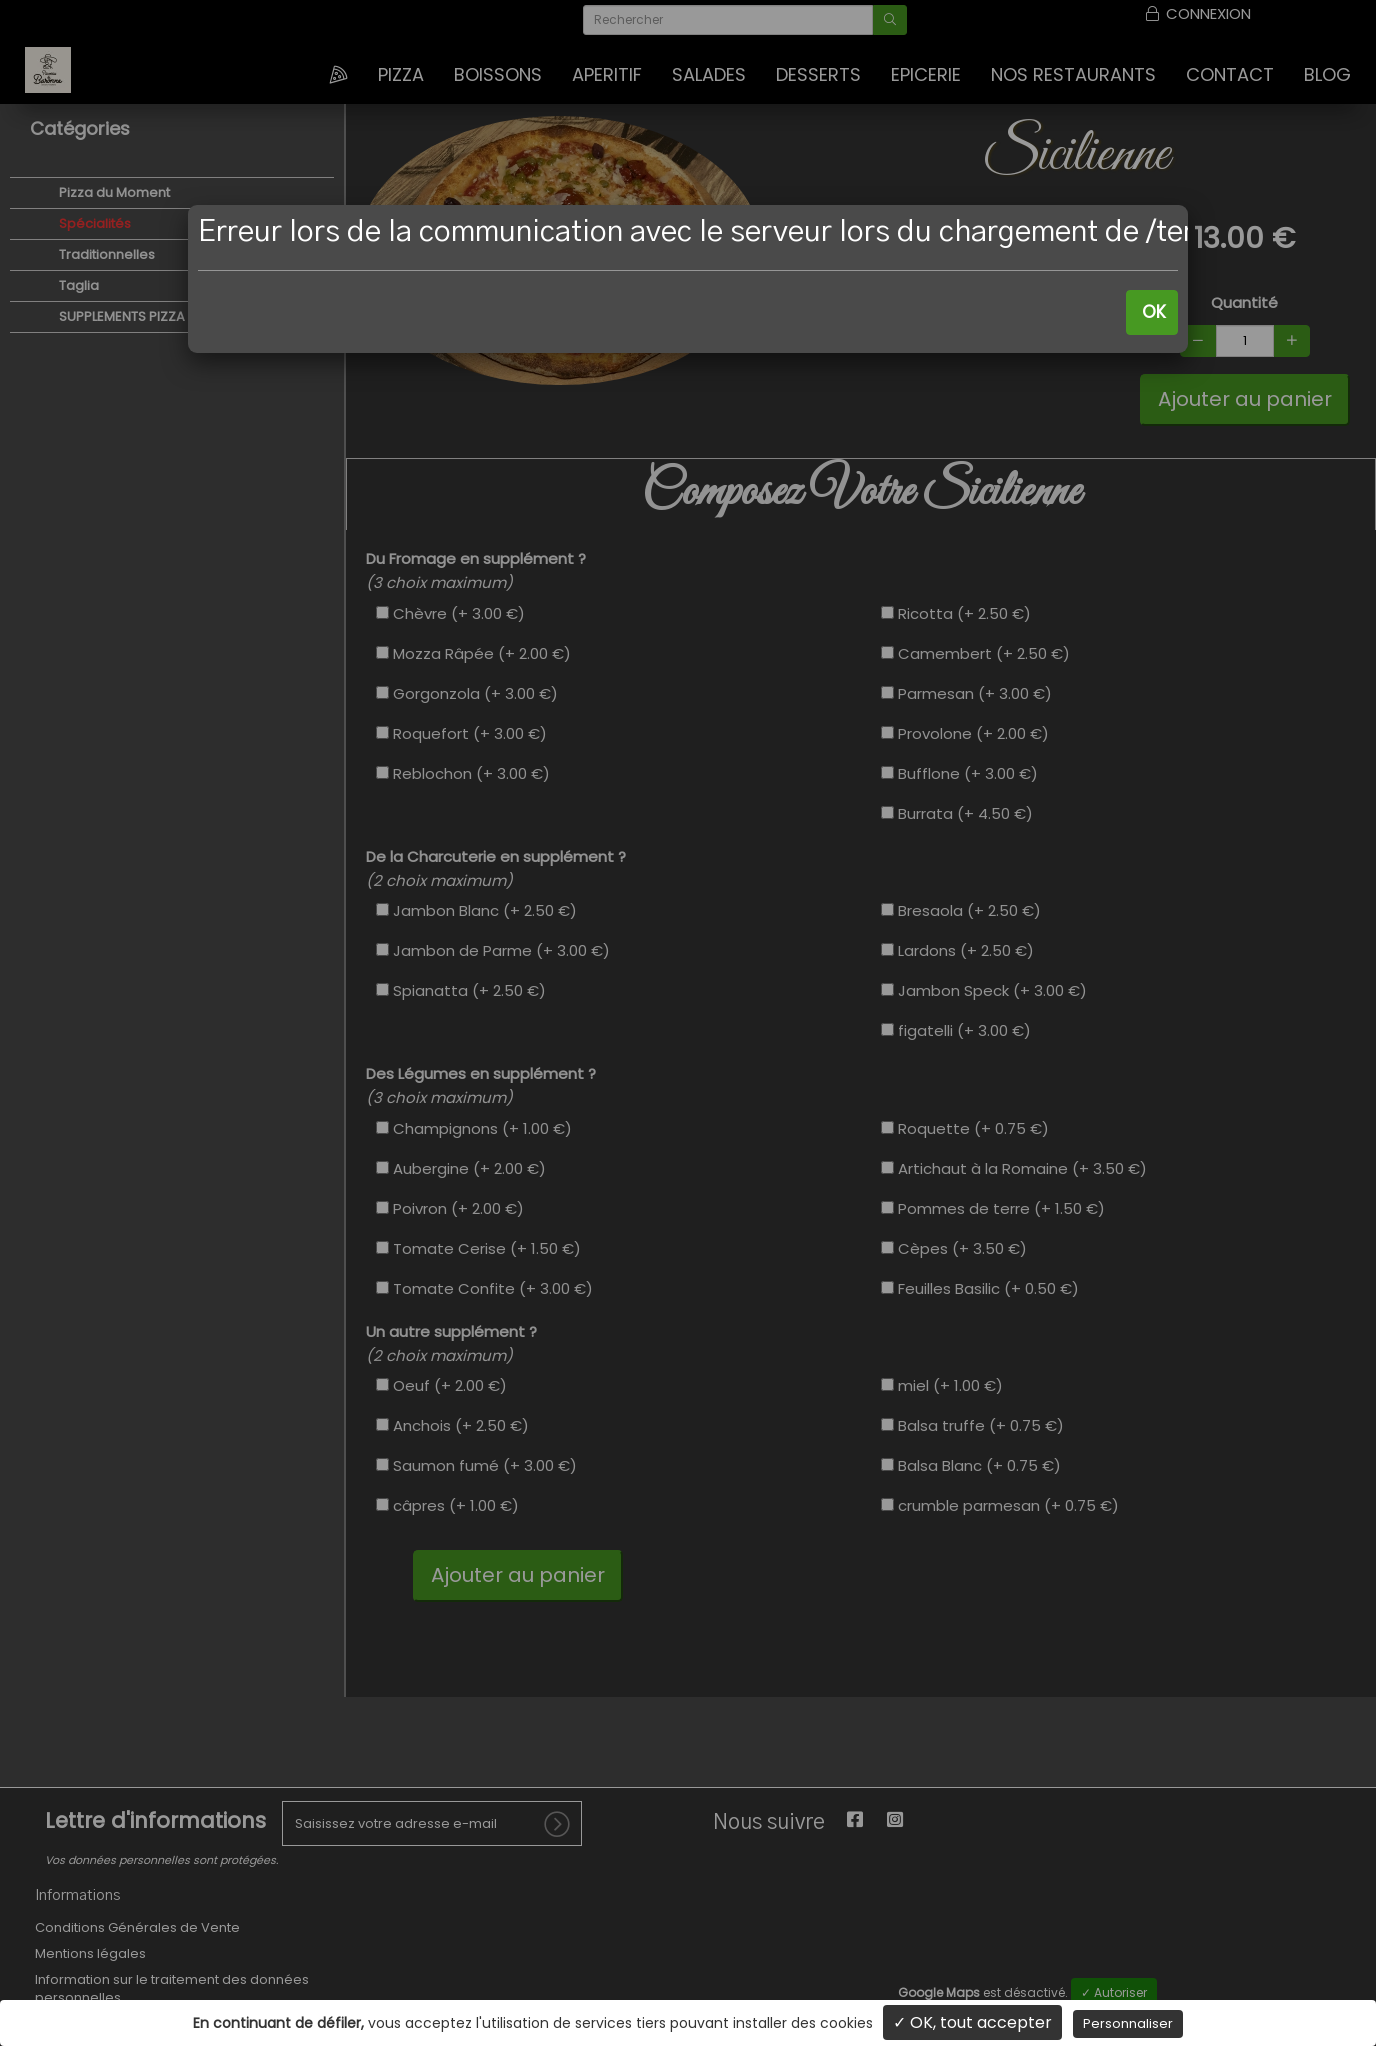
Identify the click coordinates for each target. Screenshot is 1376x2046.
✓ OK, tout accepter (972, 2022)
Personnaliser (1128, 2023)
